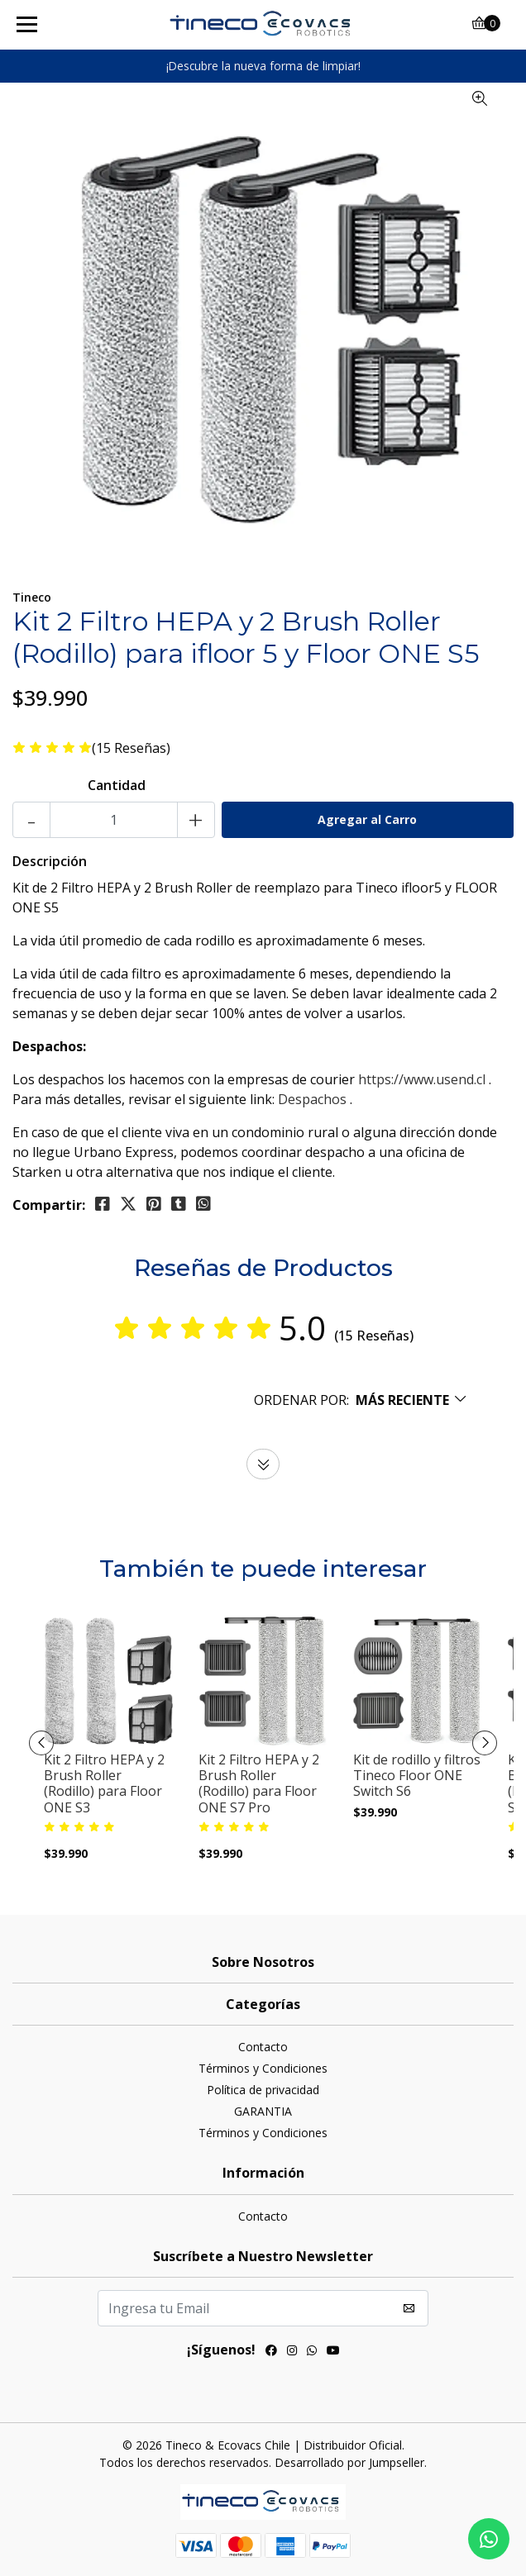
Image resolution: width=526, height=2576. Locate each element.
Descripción (49, 861)
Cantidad (117, 785)
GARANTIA (263, 2111)
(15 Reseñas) (131, 748)
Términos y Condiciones (263, 2068)
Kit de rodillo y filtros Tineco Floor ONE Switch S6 (417, 1776)
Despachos (312, 1099)
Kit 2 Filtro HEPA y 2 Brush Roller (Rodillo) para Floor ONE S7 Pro (258, 1784)
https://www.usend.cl (421, 1079)
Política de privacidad (263, 2089)
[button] (361, 1400)
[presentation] (41, 1743)
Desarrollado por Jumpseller (349, 2462)
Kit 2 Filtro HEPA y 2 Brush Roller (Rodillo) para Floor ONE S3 (104, 1784)
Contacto (263, 2047)
